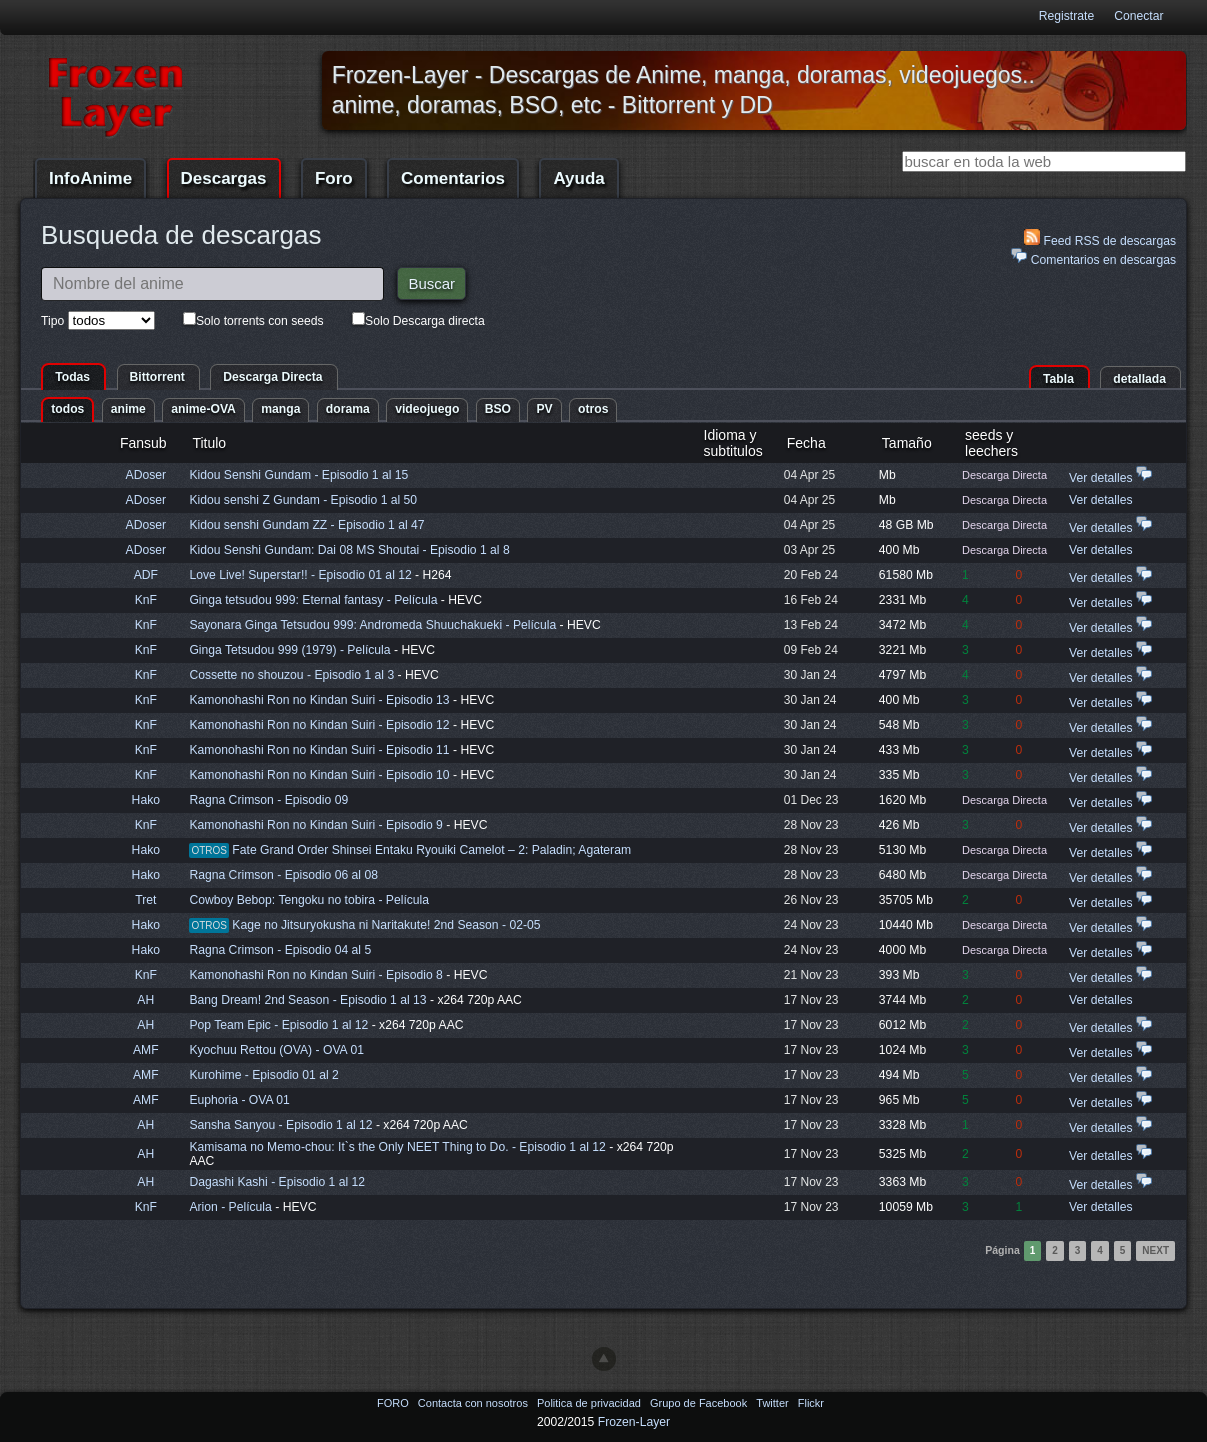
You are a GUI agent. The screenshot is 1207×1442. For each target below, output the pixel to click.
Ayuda (578, 178)
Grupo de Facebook (700, 1403)
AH (145, 1000)
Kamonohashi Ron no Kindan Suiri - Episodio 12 (319, 725)
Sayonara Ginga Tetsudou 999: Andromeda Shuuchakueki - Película (374, 625)
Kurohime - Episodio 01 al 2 (263, 1075)
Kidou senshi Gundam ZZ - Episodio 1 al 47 (306, 525)
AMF (146, 1050)
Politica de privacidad (590, 1403)
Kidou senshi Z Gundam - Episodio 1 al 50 (303, 500)
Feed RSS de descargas (1100, 238)
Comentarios (453, 178)
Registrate (1066, 16)
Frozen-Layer (634, 1422)
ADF (146, 575)
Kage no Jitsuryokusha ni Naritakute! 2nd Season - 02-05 (386, 925)
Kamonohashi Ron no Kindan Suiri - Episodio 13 (319, 700)
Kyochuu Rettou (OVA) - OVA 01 (276, 1050)
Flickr (811, 1403)
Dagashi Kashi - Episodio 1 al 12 (277, 1182)
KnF (146, 600)
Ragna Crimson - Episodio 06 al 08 (283, 875)
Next (1155, 1250)
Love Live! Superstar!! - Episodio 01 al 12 (300, 575)
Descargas (224, 178)
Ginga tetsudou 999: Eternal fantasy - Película (314, 600)
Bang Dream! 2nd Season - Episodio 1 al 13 (307, 1000)
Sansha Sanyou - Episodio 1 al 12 (280, 1125)
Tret (145, 900)
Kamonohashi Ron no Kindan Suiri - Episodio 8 (315, 975)
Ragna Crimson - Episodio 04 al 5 (280, 950)
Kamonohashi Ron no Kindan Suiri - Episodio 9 (315, 825)
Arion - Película (232, 1207)
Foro (334, 178)
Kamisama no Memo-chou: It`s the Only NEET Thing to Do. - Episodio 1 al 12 (397, 1147)
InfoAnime (90, 178)
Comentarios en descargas (1093, 257)
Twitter (773, 1403)
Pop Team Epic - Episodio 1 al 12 (278, 1025)
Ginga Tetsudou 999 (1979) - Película (291, 650)
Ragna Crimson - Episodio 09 (268, 800)
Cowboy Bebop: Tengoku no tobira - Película (309, 900)
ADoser (146, 475)
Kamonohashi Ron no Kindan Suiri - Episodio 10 (319, 775)
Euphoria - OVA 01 (239, 1100)
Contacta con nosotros (474, 1403)
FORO (394, 1403)
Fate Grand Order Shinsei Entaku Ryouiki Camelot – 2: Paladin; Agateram (431, 850)
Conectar (1138, 16)
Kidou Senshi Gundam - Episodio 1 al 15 (298, 475)
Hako (146, 800)
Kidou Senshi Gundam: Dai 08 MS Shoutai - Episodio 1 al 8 (349, 550)
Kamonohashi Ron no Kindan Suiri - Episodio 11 (319, 750)
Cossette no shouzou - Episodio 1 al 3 (291, 675)
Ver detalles (1101, 478)
